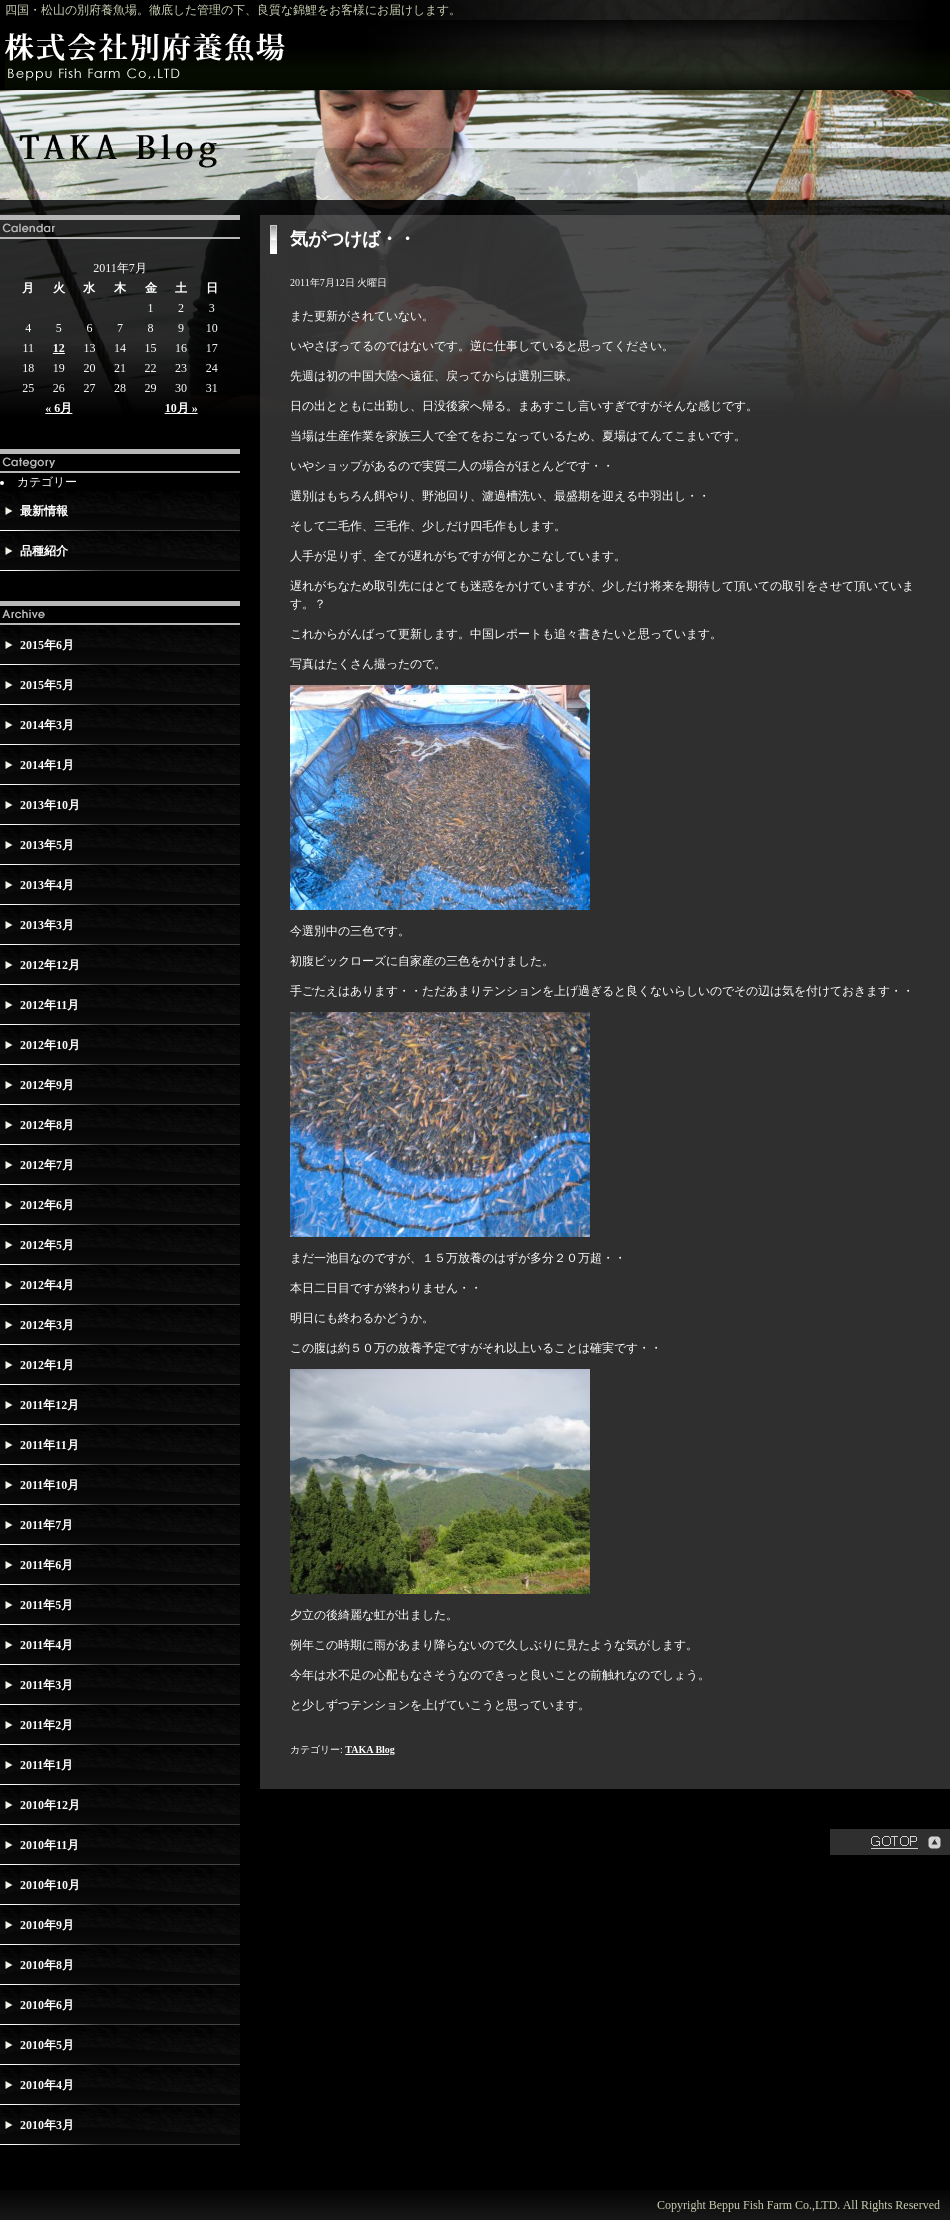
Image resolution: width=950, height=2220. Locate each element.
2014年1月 (47, 765)
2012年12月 (50, 965)
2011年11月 (49, 1445)
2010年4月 (47, 2085)
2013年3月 (47, 925)
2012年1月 (47, 1365)
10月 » (181, 408)
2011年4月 (46, 1645)
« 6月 (58, 408)
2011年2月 (46, 1725)
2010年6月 (47, 2005)
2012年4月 (47, 1285)
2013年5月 (47, 845)
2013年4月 (47, 885)
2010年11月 (49, 1845)
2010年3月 (47, 2125)
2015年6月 (47, 645)
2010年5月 (47, 2045)
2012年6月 (47, 1205)
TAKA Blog (370, 1749)
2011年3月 (46, 1685)
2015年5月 (47, 685)
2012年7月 (47, 1165)
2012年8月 (47, 1125)
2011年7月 (46, 1525)
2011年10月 (49, 1485)
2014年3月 (47, 725)
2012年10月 (50, 1045)
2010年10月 (50, 1885)
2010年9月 (47, 1925)
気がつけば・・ (353, 239)
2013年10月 (50, 805)
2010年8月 (47, 1965)
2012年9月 (47, 1085)
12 (59, 348)
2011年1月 (46, 1765)
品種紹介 (44, 551)
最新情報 (44, 511)
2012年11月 (49, 1005)
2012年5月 (47, 1245)
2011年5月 (46, 1605)
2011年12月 (49, 1405)
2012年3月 (47, 1325)
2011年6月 (46, 1565)
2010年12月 (50, 1805)
